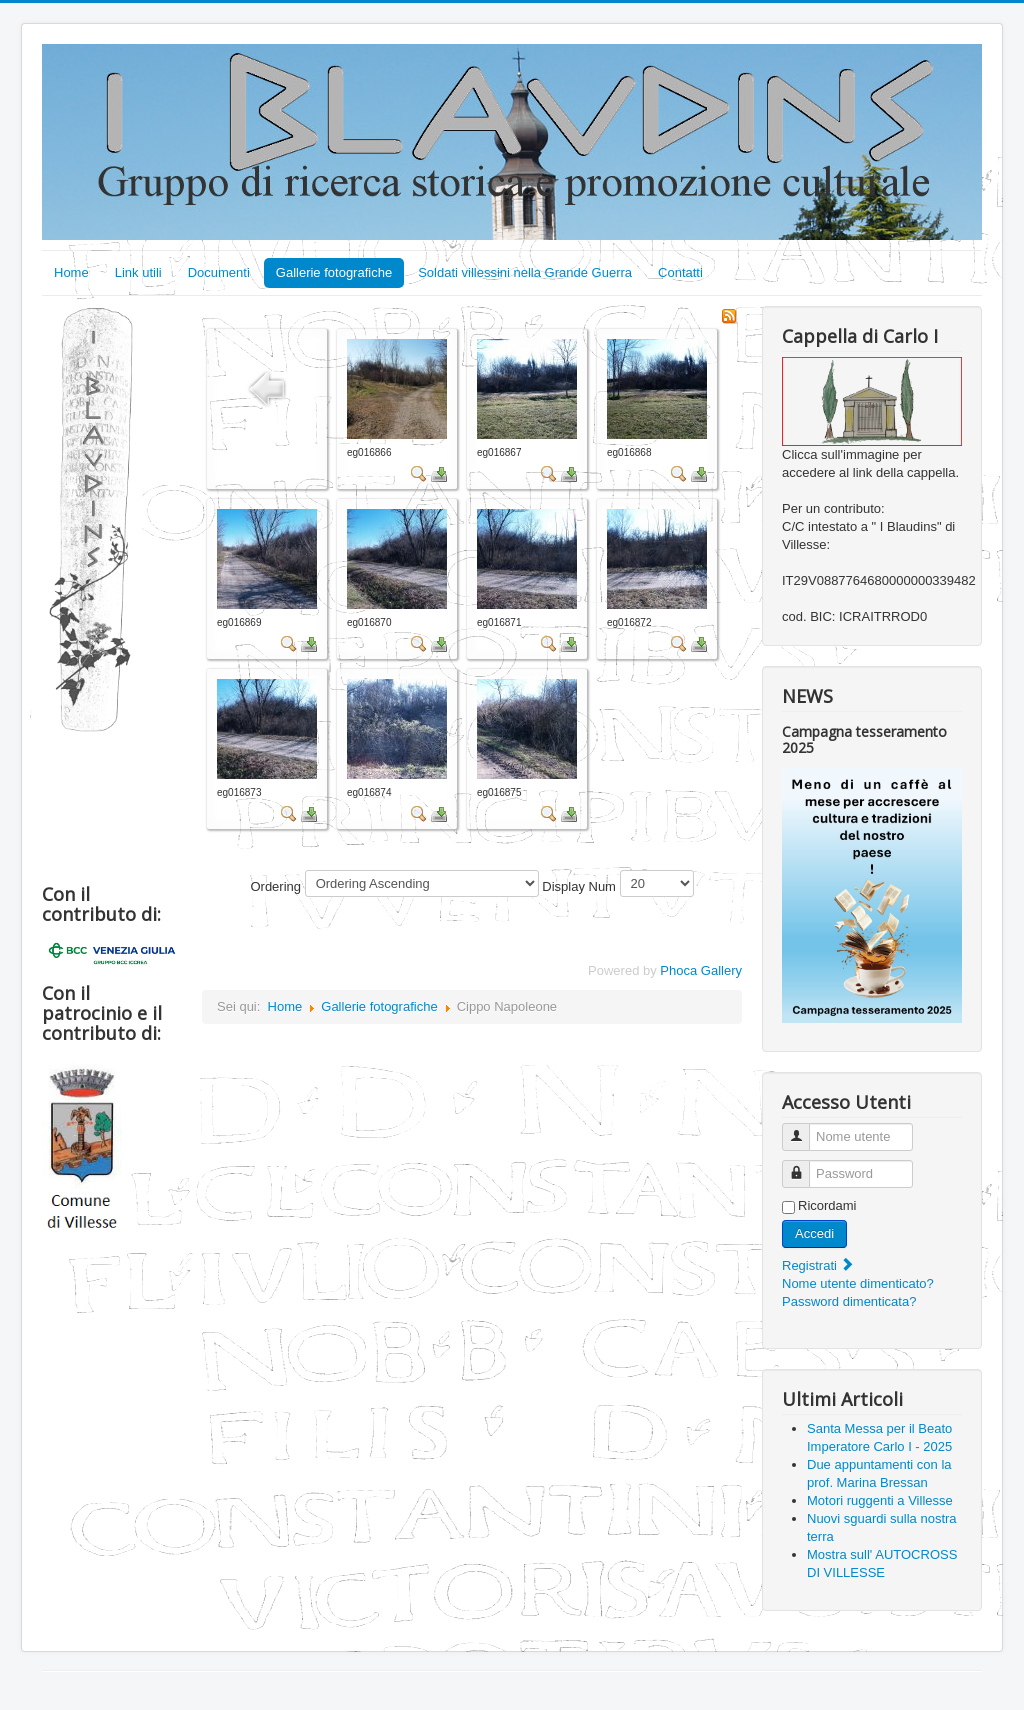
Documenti (219, 272)
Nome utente (803, 1128)
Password (803, 1165)
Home (71, 272)
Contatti (680, 272)
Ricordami (827, 1205)
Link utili (138, 272)
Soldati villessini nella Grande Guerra (525, 272)
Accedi (814, 1233)
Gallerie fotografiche (334, 272)
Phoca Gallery (701, 970)
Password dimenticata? (849, 1301)
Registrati (818, 1265)
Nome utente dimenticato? (858, 1283)
